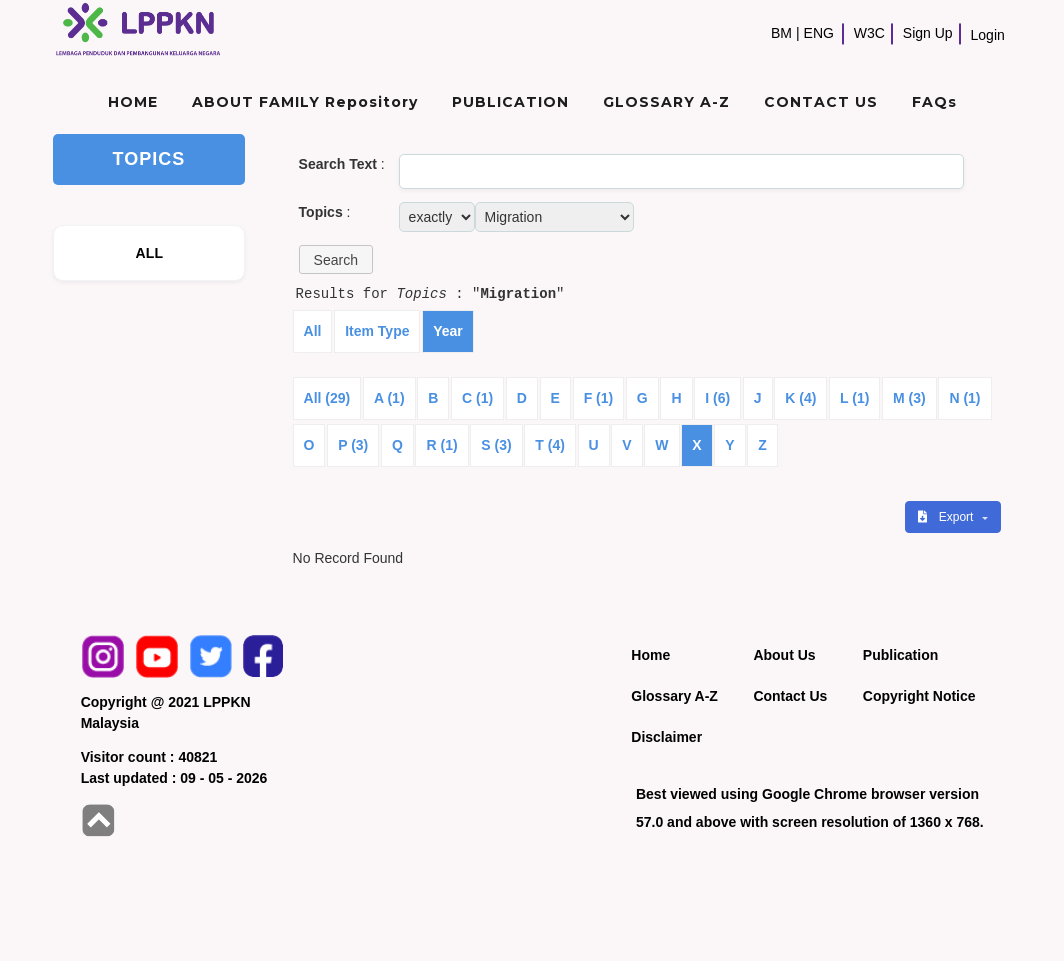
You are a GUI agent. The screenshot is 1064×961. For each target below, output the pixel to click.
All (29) (327, 398)
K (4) (800, 398)
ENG (819, 33)
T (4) (550, 445)
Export (947, 517)
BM (781, 33)
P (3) (353, 445)
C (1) (477, 398)
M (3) (909, 398)
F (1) (599, 398)
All (313, 331)
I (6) (717, 398)
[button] (336, 259)
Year (448, 331)
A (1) (389, 398)
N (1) (964, 398)
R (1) (441, 445)
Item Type (377, 331)
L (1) (854, 398)
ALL (150, 253)
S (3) (496, 445)
